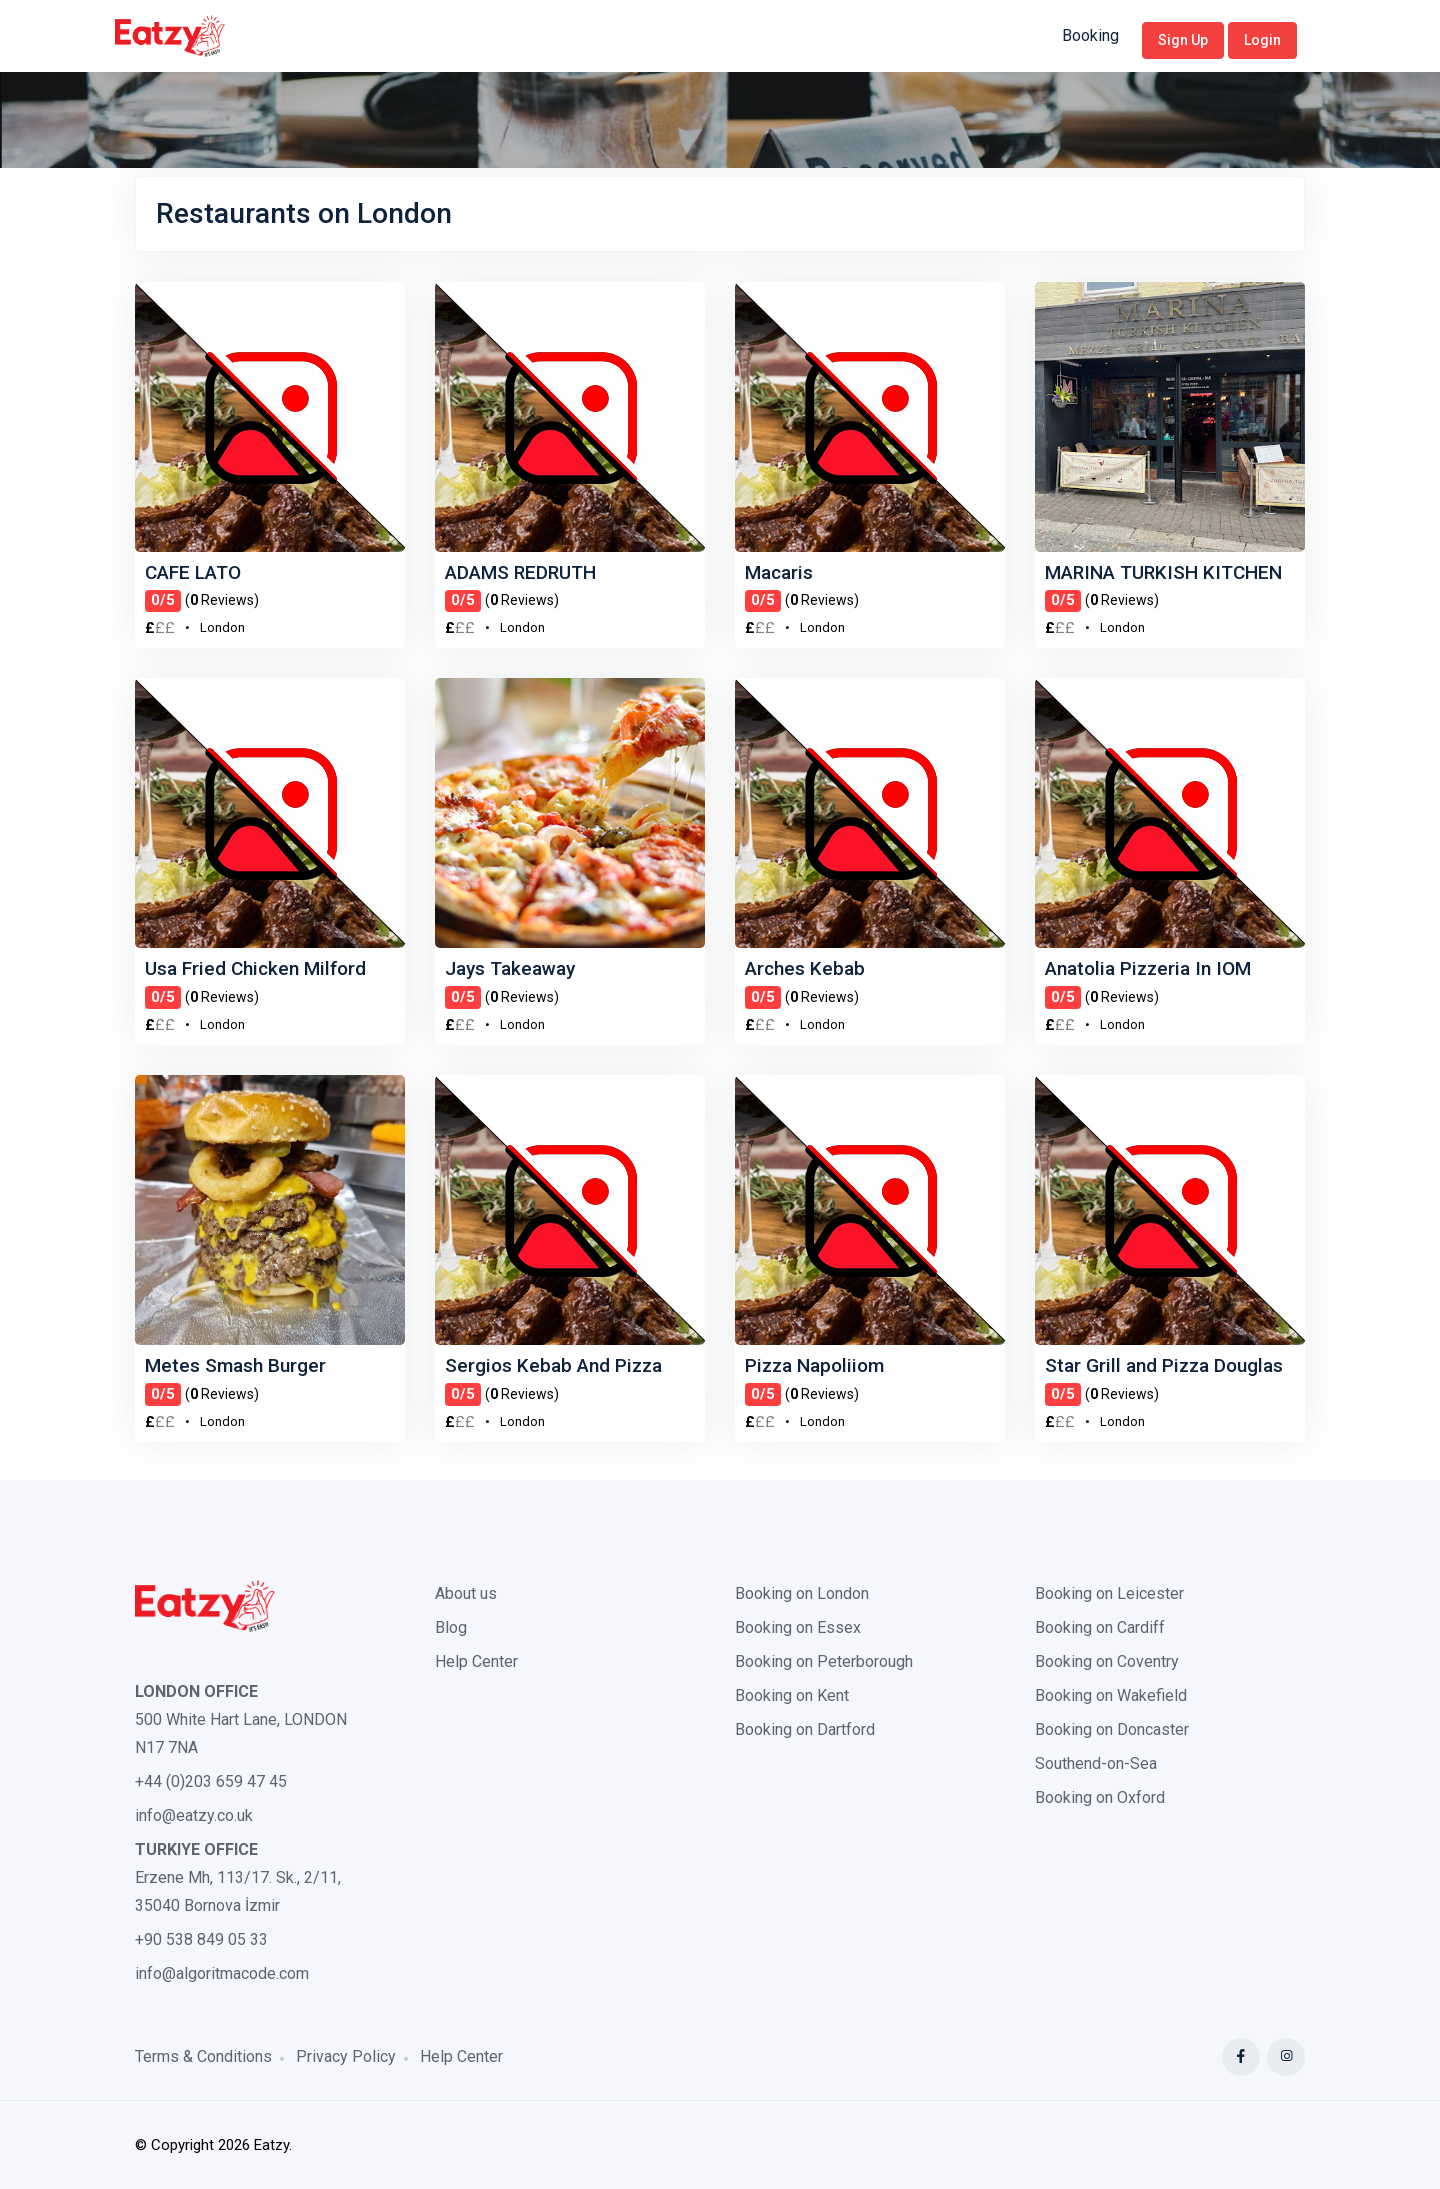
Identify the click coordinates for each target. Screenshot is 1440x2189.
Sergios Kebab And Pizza (553, 1365)
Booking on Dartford (805, 1729)
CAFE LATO (193, 572)
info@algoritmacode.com (222, 1973)
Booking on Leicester (1109, 1593)
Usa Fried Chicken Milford (255, 968)
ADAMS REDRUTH (520, 572)
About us (466, 1593)
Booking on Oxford (1100, 1797)
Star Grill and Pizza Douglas (1164, 1365)
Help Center (476, 1661)
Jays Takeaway (510, 968)
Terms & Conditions (203, 2056)
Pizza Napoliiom (814, 1365)
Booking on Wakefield (1111, 1695)
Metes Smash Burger (235, 1365)
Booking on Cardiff (1100, 1627)
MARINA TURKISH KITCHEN (1163, 572)
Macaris (779, 572)
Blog (451, 1627)
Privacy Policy (346, 2056)
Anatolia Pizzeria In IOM (1148, 968)
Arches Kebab (805, 968)
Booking (1090, 35)
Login (1262, 40)
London (222, 627)
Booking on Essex (798, 1627)
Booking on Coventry (1107, 1661)
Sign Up (1183, 40)
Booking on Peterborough (824, 1661)
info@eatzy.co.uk (194, 1815)
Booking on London (802, 1593)
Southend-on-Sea (1096, 1763)
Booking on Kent (792, 1695)
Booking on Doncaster (1112, 1729)
